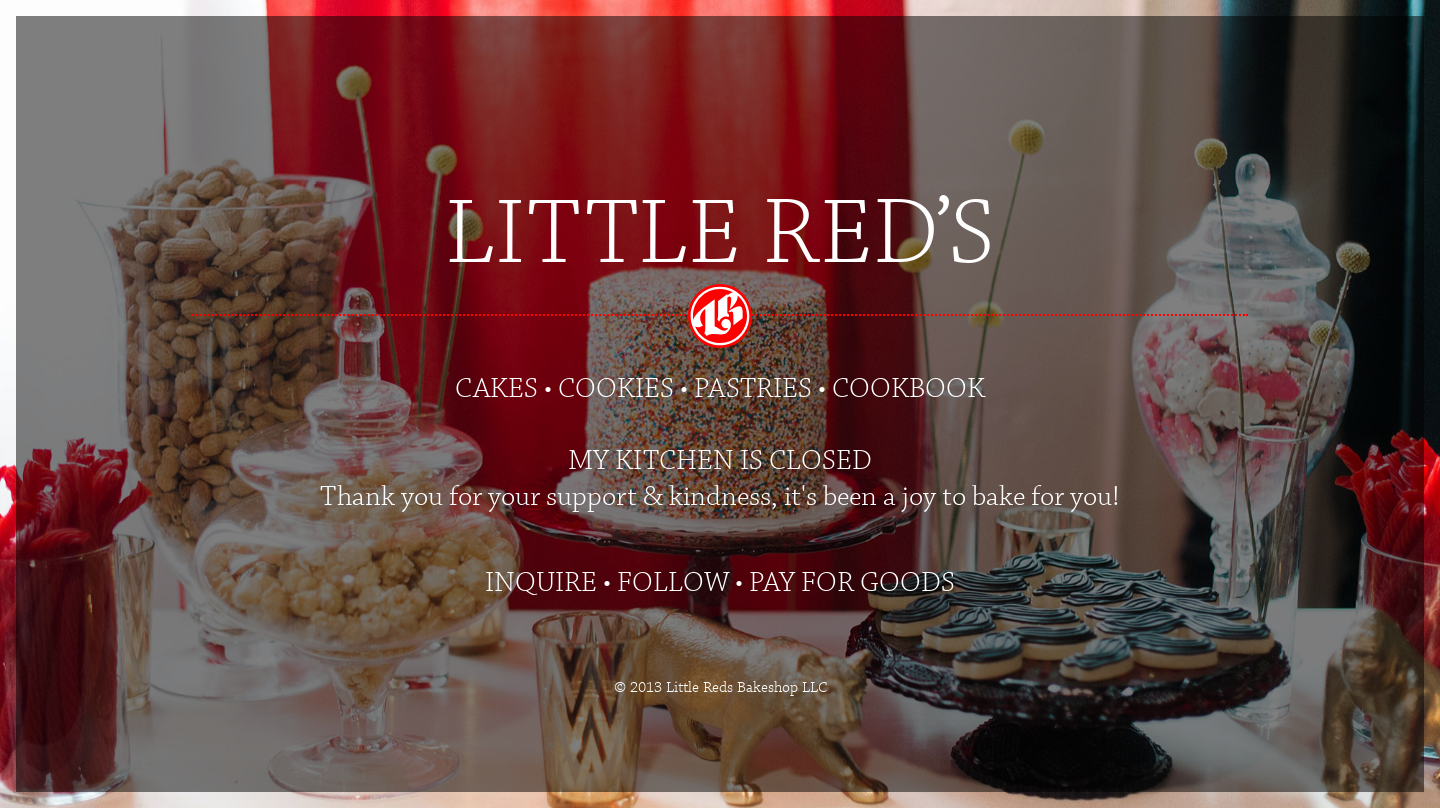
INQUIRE (541, 583)
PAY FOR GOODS (852, 583)
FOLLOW (673, 583)
